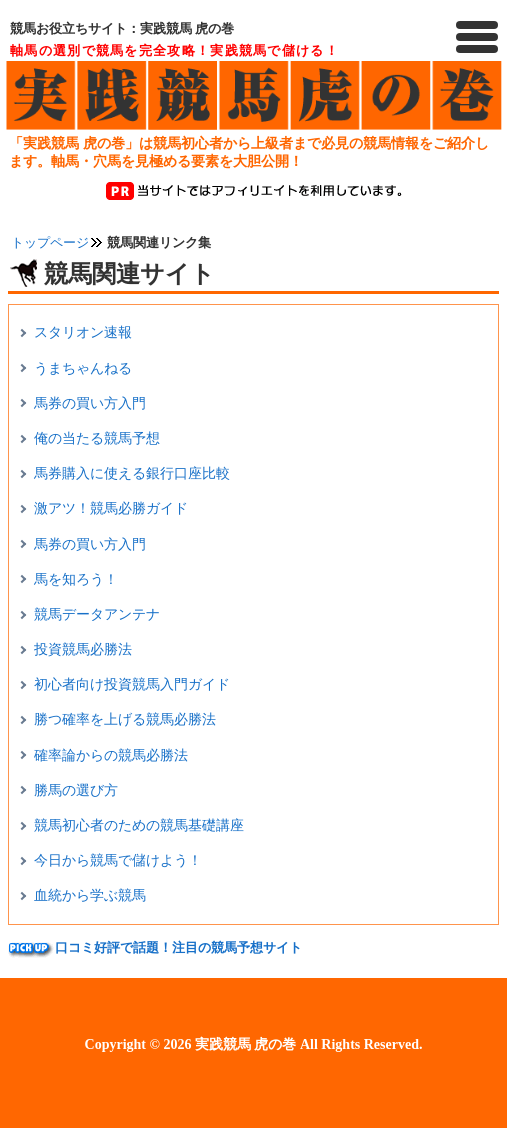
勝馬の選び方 (76, 790)
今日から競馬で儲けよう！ (118, 860)
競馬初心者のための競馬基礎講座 (139, 825)
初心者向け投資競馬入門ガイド (132, 684)
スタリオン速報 (83, 332)
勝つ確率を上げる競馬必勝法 (125, 719)
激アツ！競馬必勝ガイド (111, 508)
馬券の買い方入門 (90, 403)
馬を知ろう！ (76, 579)
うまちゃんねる (83, 368)
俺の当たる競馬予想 (97, 438)
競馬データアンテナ (97, 614)
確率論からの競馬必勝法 (111, 755)
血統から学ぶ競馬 (90, 895)
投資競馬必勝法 (83, 649)
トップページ (50, 242)
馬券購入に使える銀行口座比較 (132, 473)
